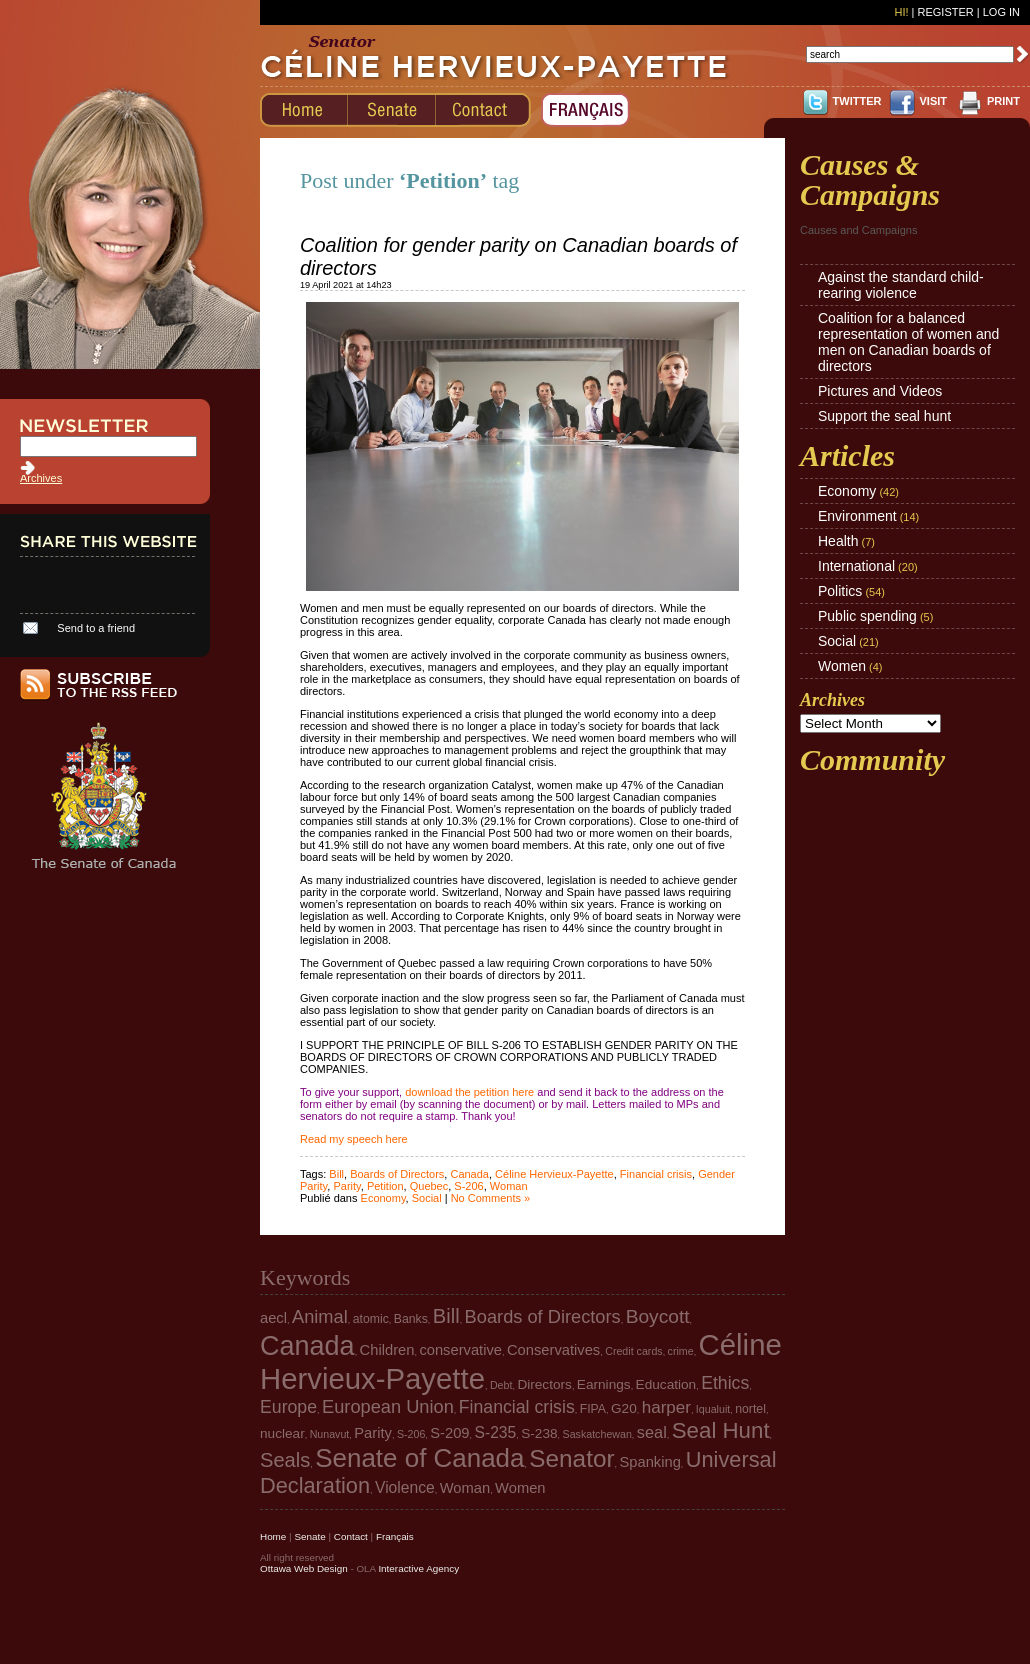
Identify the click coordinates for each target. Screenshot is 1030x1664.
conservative (460, 1350)
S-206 (468, 1186)
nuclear (282, 1433)
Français (395, 1536)
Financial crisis (656, 1174)
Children (387, 1350)
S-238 (539, 1433)
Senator (571, 1458)
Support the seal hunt (884, 416)
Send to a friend (96, 628)
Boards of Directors (397, 1174)
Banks (411, 1319)
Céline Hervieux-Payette (554, 1174)
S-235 (496, 1432)
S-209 (449, 1433)
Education (666, 1384)
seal (652, 1432)
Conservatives (553, 1350)
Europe (288, 1407)
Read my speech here (354, 1139)
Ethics (725, 1383)
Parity (346, 1186)
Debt (501, 1385)
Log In (1001, 12)
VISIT (933, 101)
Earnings (604, 1384)
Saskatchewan (597, 1434)
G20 (624, 1408)
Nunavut (330, 1434)
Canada (469, 1174)
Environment (857, 516)
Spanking (649, 1462)
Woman (509, 1186)
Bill (336, 1174)
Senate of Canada (419, 1458)
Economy (383, 1198)
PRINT (1003, 101)
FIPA (593, 1409)
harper (666, 1407)
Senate (309, 1536)
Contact (351, 1536)
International (856, 566)
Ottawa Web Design (304, 1568)
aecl (273, 1318)
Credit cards (633, 1351)
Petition (385, 1186)
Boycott (658, 1316)
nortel (750, 1409)
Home (273, 1536)
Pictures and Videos (880, 391)
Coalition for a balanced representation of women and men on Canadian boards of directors (908, 342)
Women (842, 666)
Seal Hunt (721, 1430)
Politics (840, 591)
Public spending (867, 616)
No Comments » (490, 1198)
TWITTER (857, 101)
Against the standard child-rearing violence (901, 285)
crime (681, 1351)
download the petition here (469, 1092)
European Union (388, 1406)
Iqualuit (713, 1409)
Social (427, 1198)
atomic (371, 1319)
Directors (544, 1384)
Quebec (429, 1186)
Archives (41, 478)
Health (838, 541)
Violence (405, 1487)
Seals (285, 1460)
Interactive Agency (418, 1568)
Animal (320, 1316)
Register (945, 12)
